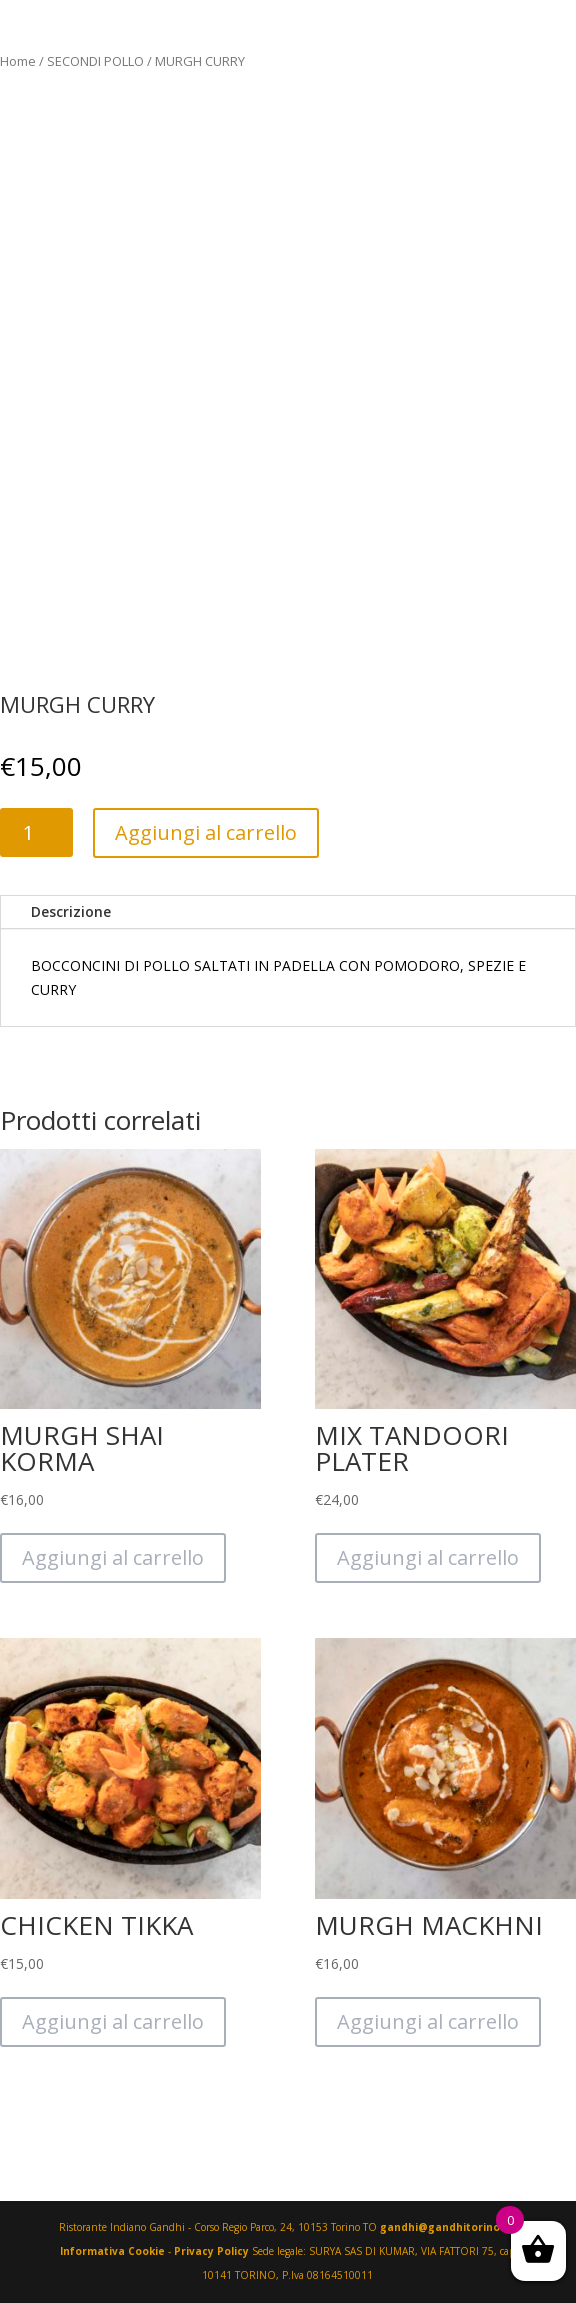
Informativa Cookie (112, 2251)
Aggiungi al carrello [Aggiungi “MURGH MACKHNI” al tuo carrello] (428, 2021)
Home (18, 61)
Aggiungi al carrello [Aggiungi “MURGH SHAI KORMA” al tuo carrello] (113, 1557)
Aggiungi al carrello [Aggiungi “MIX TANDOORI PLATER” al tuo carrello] (428, 1557)
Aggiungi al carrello (206, 832)
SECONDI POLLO (95, 61)
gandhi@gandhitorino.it (447, 2227)
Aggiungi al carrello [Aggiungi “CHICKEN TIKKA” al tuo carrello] (113, 2021)
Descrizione (71, 911)
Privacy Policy (211, 2251)
